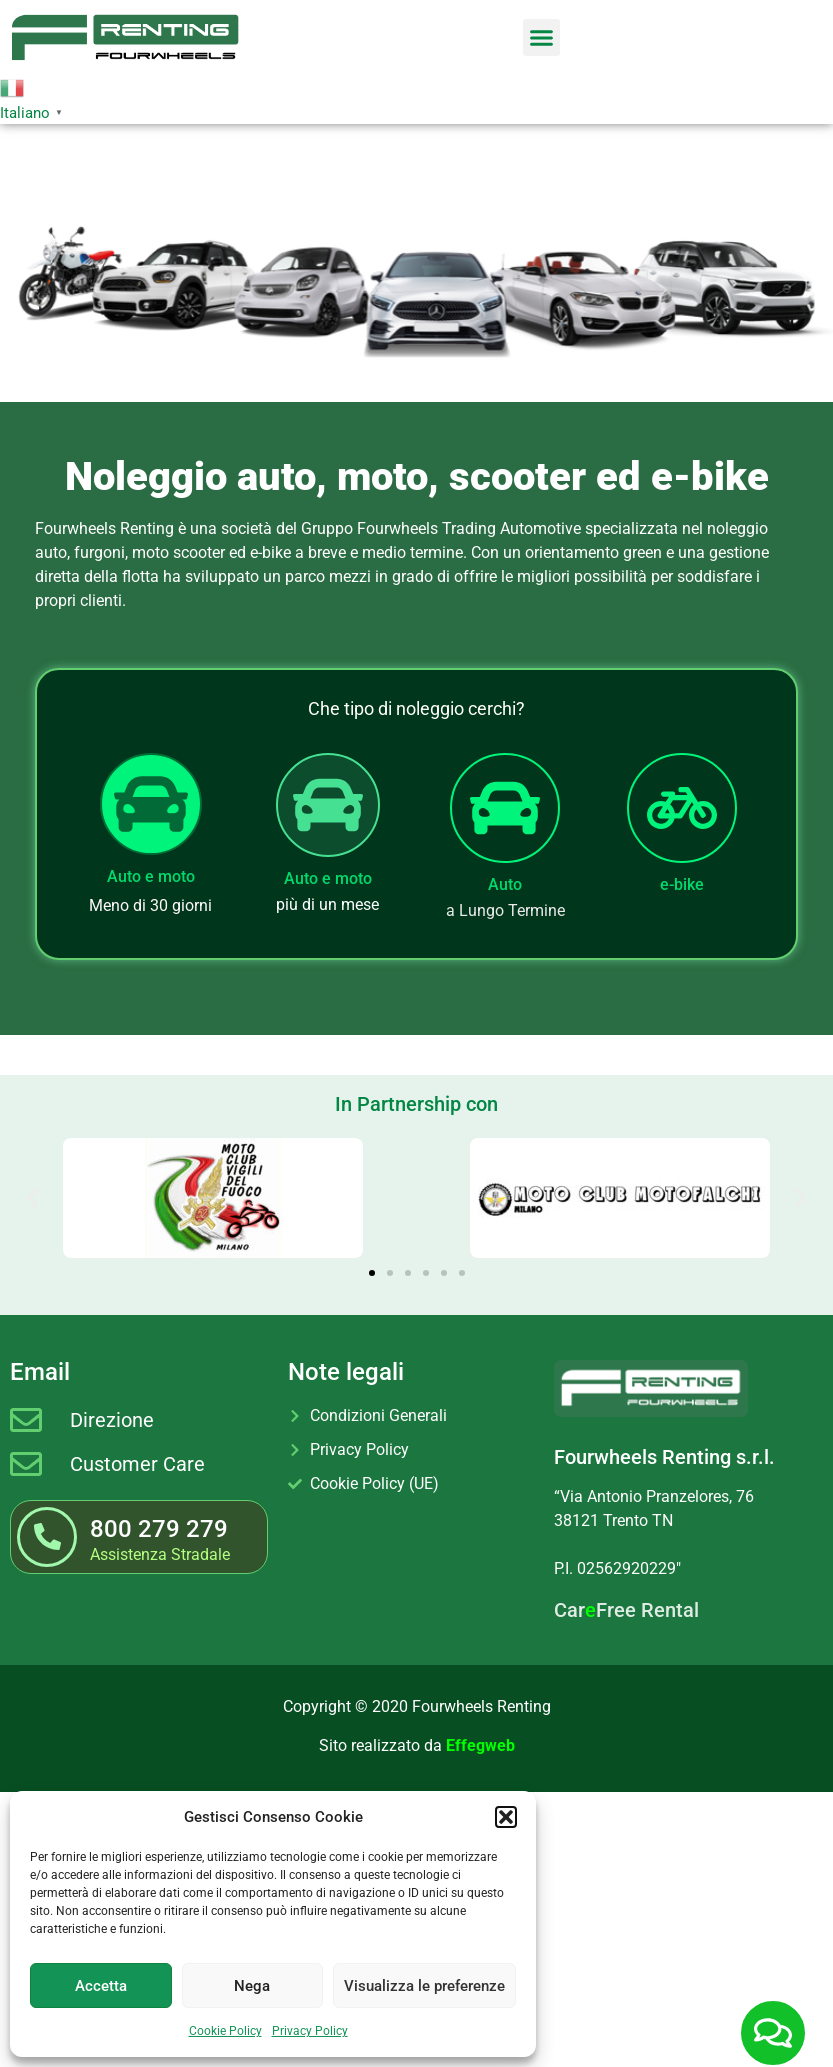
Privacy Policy (310, 2031)
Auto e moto (151, 876)
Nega (252, 1986)
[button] (506, 1817)
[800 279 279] (47, 1537)
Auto (505, 884)
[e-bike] (682, 808)
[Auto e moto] (151, 804)
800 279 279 (159, 1529)
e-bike (682, 884)
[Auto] (505, 808)
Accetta (101, 1986)
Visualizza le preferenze (424, 1986)
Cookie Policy (225, 2031)
